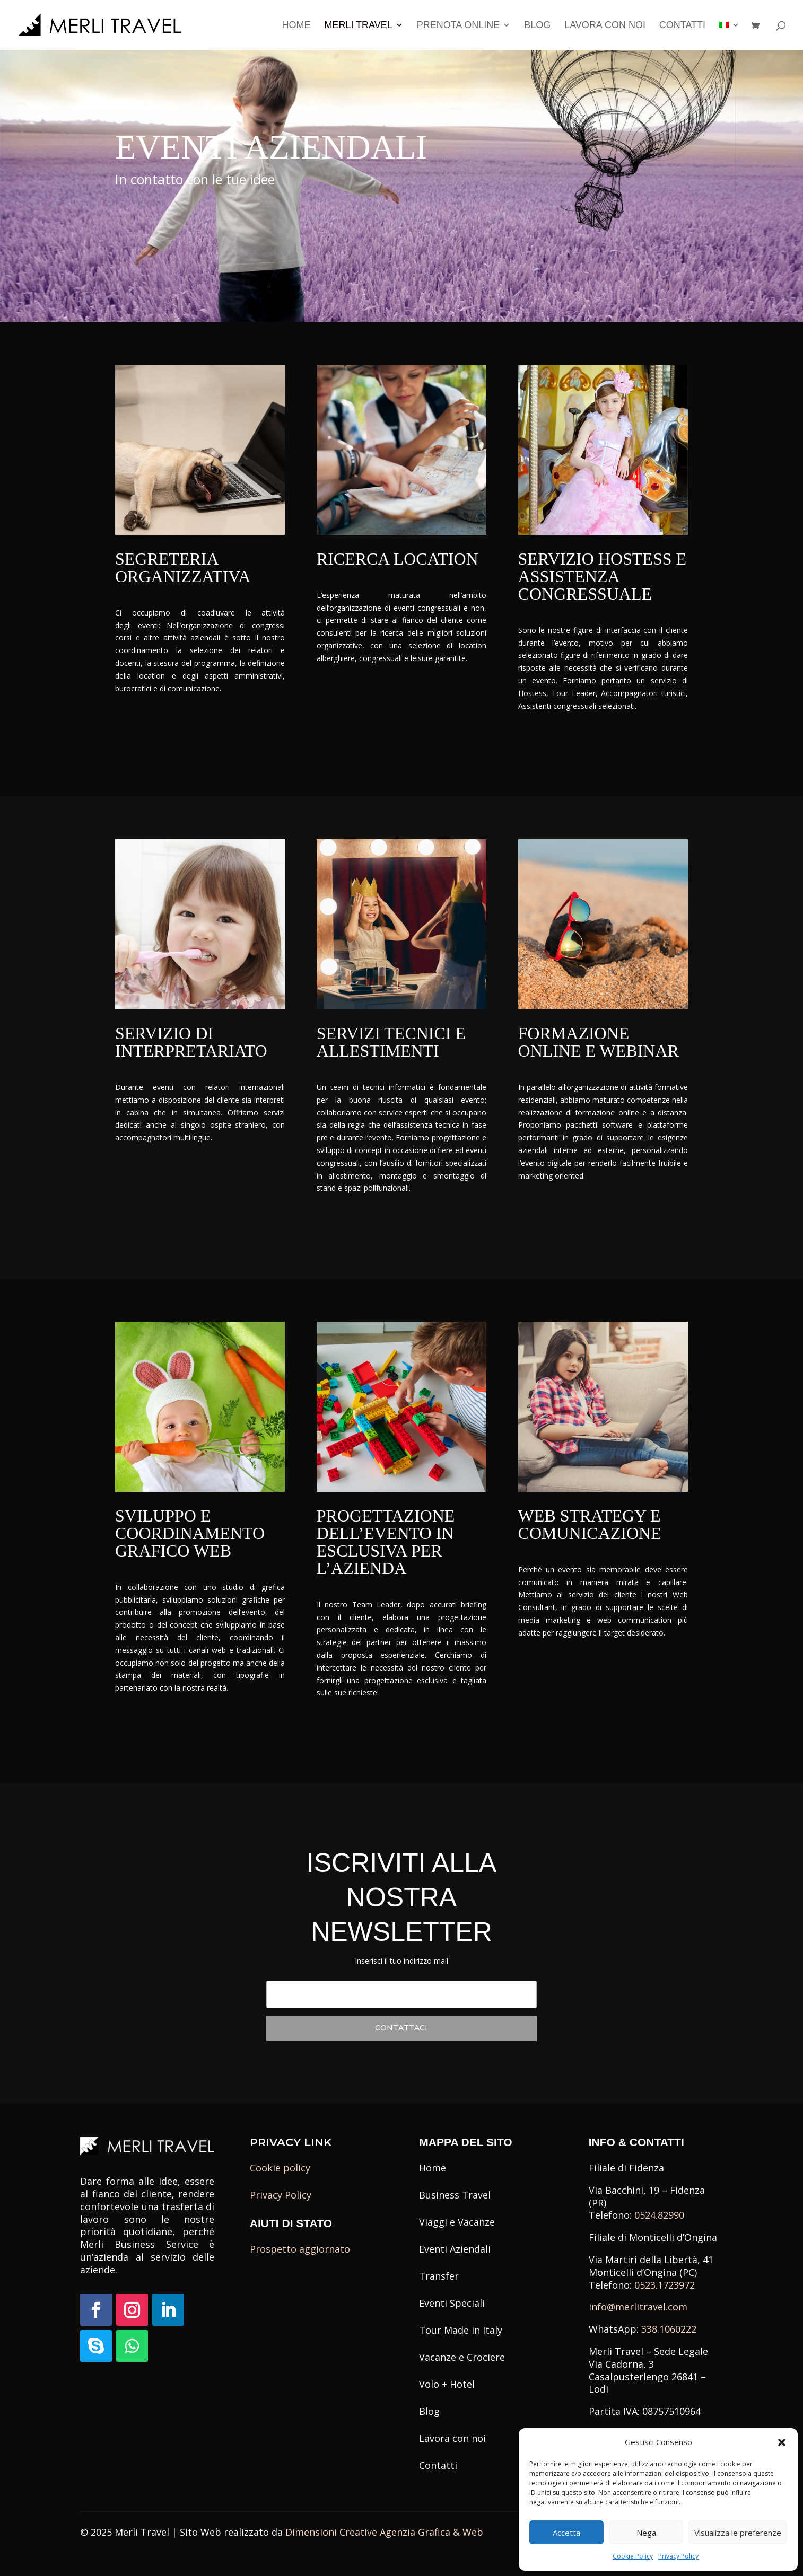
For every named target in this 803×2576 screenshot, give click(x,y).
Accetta (566, 2532)
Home (296, 25)
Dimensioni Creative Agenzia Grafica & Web (384, 2532)
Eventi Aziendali (455, 2249)
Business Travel (455, 2194)
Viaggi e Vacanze (457, 2221)
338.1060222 (668, 2329)
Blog (537, 25)
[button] (781, 2442)
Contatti (682, 25)
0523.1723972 (664, 2285)
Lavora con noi (604, 25)
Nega (646, 2532)
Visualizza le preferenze (737, 2532)
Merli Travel (358, 25)
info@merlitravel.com (638, 2306)
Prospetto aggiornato (300, 2249)
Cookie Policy (633, 2556)
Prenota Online (458, 25)
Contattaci (153, 214)
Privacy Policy (678, 2556)
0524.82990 (659, 2215)
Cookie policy (280, 2167)
